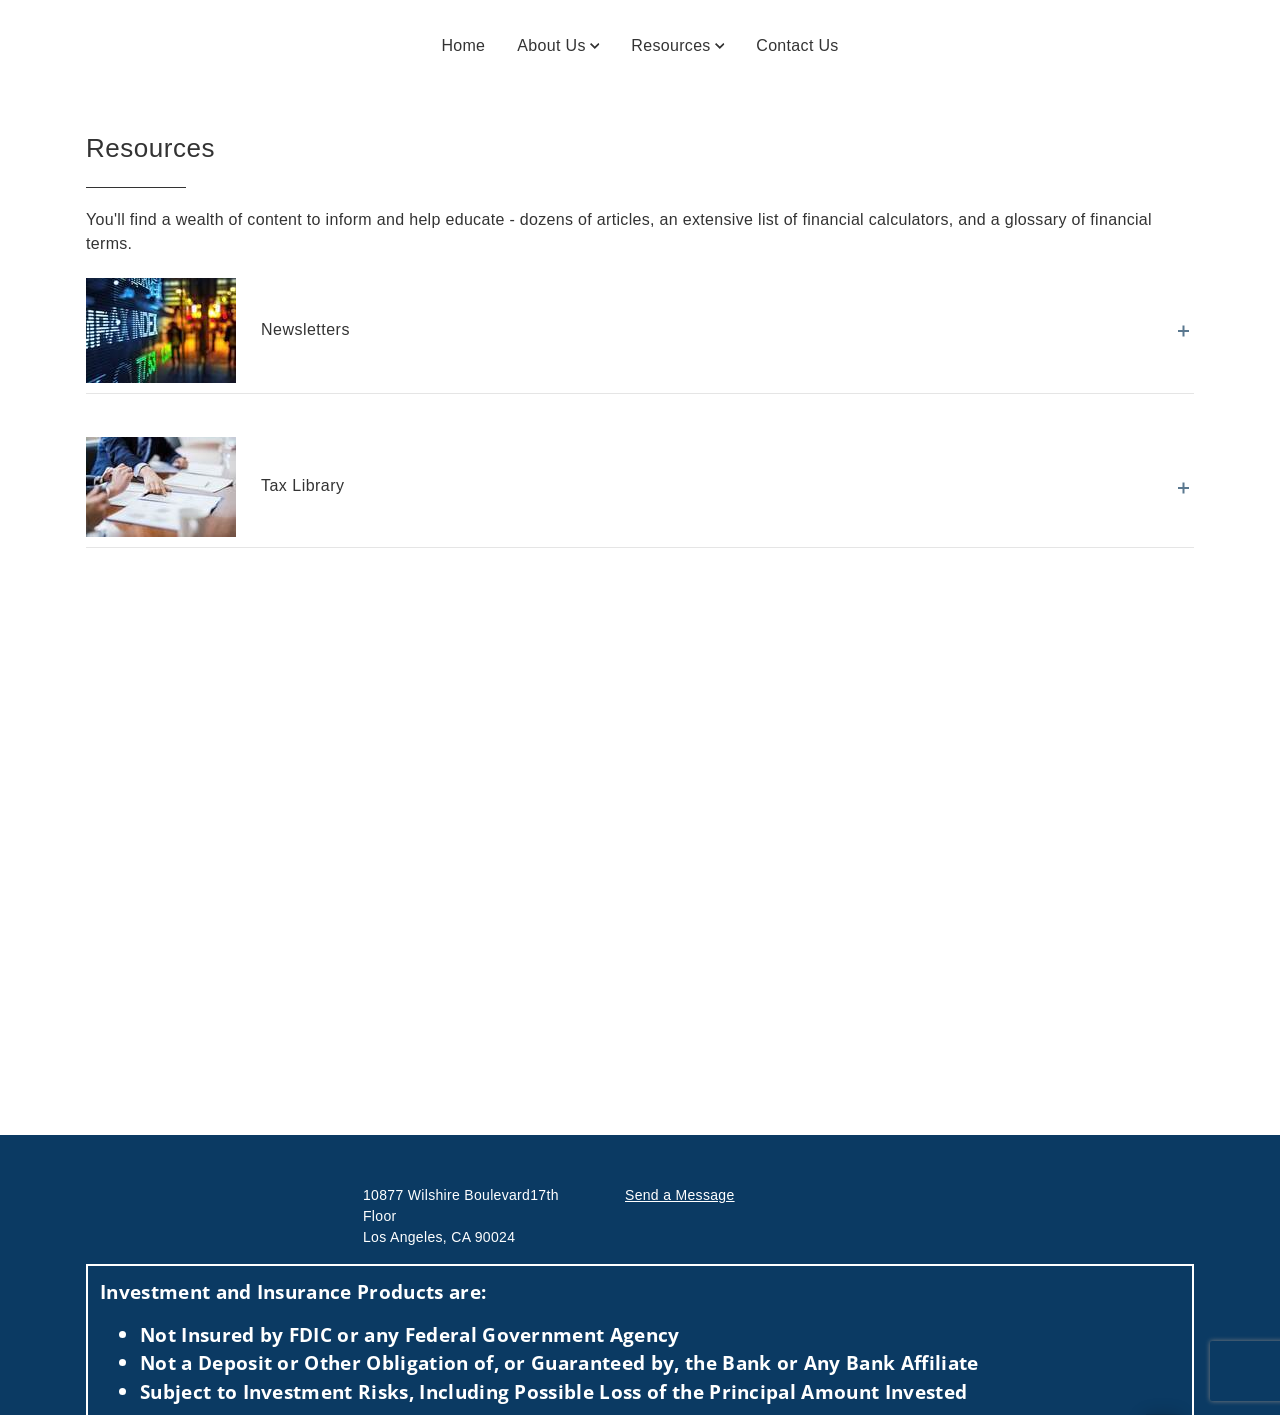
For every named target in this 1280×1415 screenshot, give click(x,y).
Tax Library (215, 487)
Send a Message (680, 1195)
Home (463, 45)
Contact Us (797, 45)
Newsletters (218, 330)
